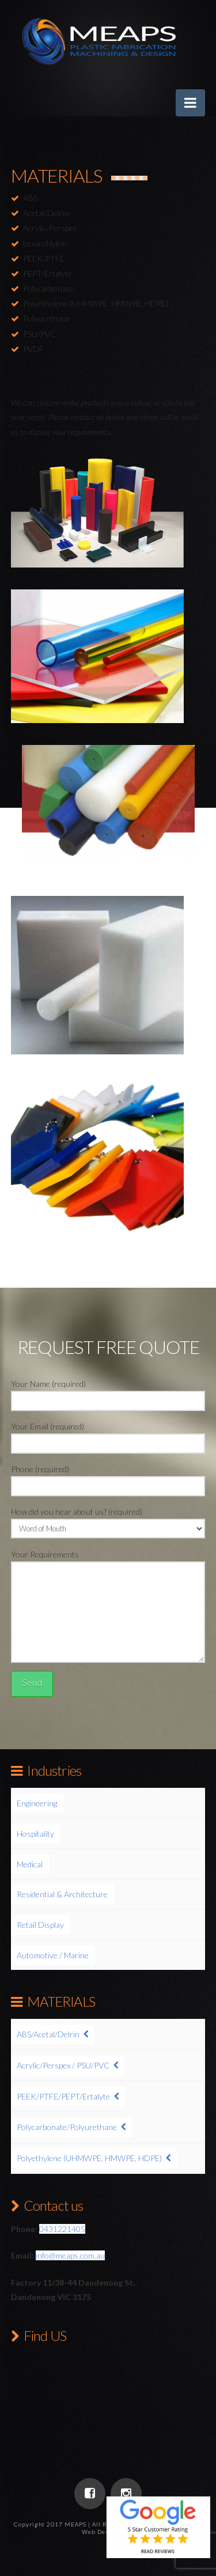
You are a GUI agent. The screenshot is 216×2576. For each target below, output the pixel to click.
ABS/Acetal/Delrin (48, 2034)
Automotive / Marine (53, 1955)
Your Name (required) (108, 1393)
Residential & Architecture (62, 1894)
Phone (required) (108, 1478)
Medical (30, 1864)
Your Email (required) (108, 1435)
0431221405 (62, 2229)
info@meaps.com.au (70, 2255)
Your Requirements (108, 1561)
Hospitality (35, 1834)
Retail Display (40, 1925)
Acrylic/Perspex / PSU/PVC (63, 2065)
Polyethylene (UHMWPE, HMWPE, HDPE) (89, 2158)
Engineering (37, 1803)
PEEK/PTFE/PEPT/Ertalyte (63, 2096)
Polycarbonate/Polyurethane (67, 2127)
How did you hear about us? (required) (108, 1521)
